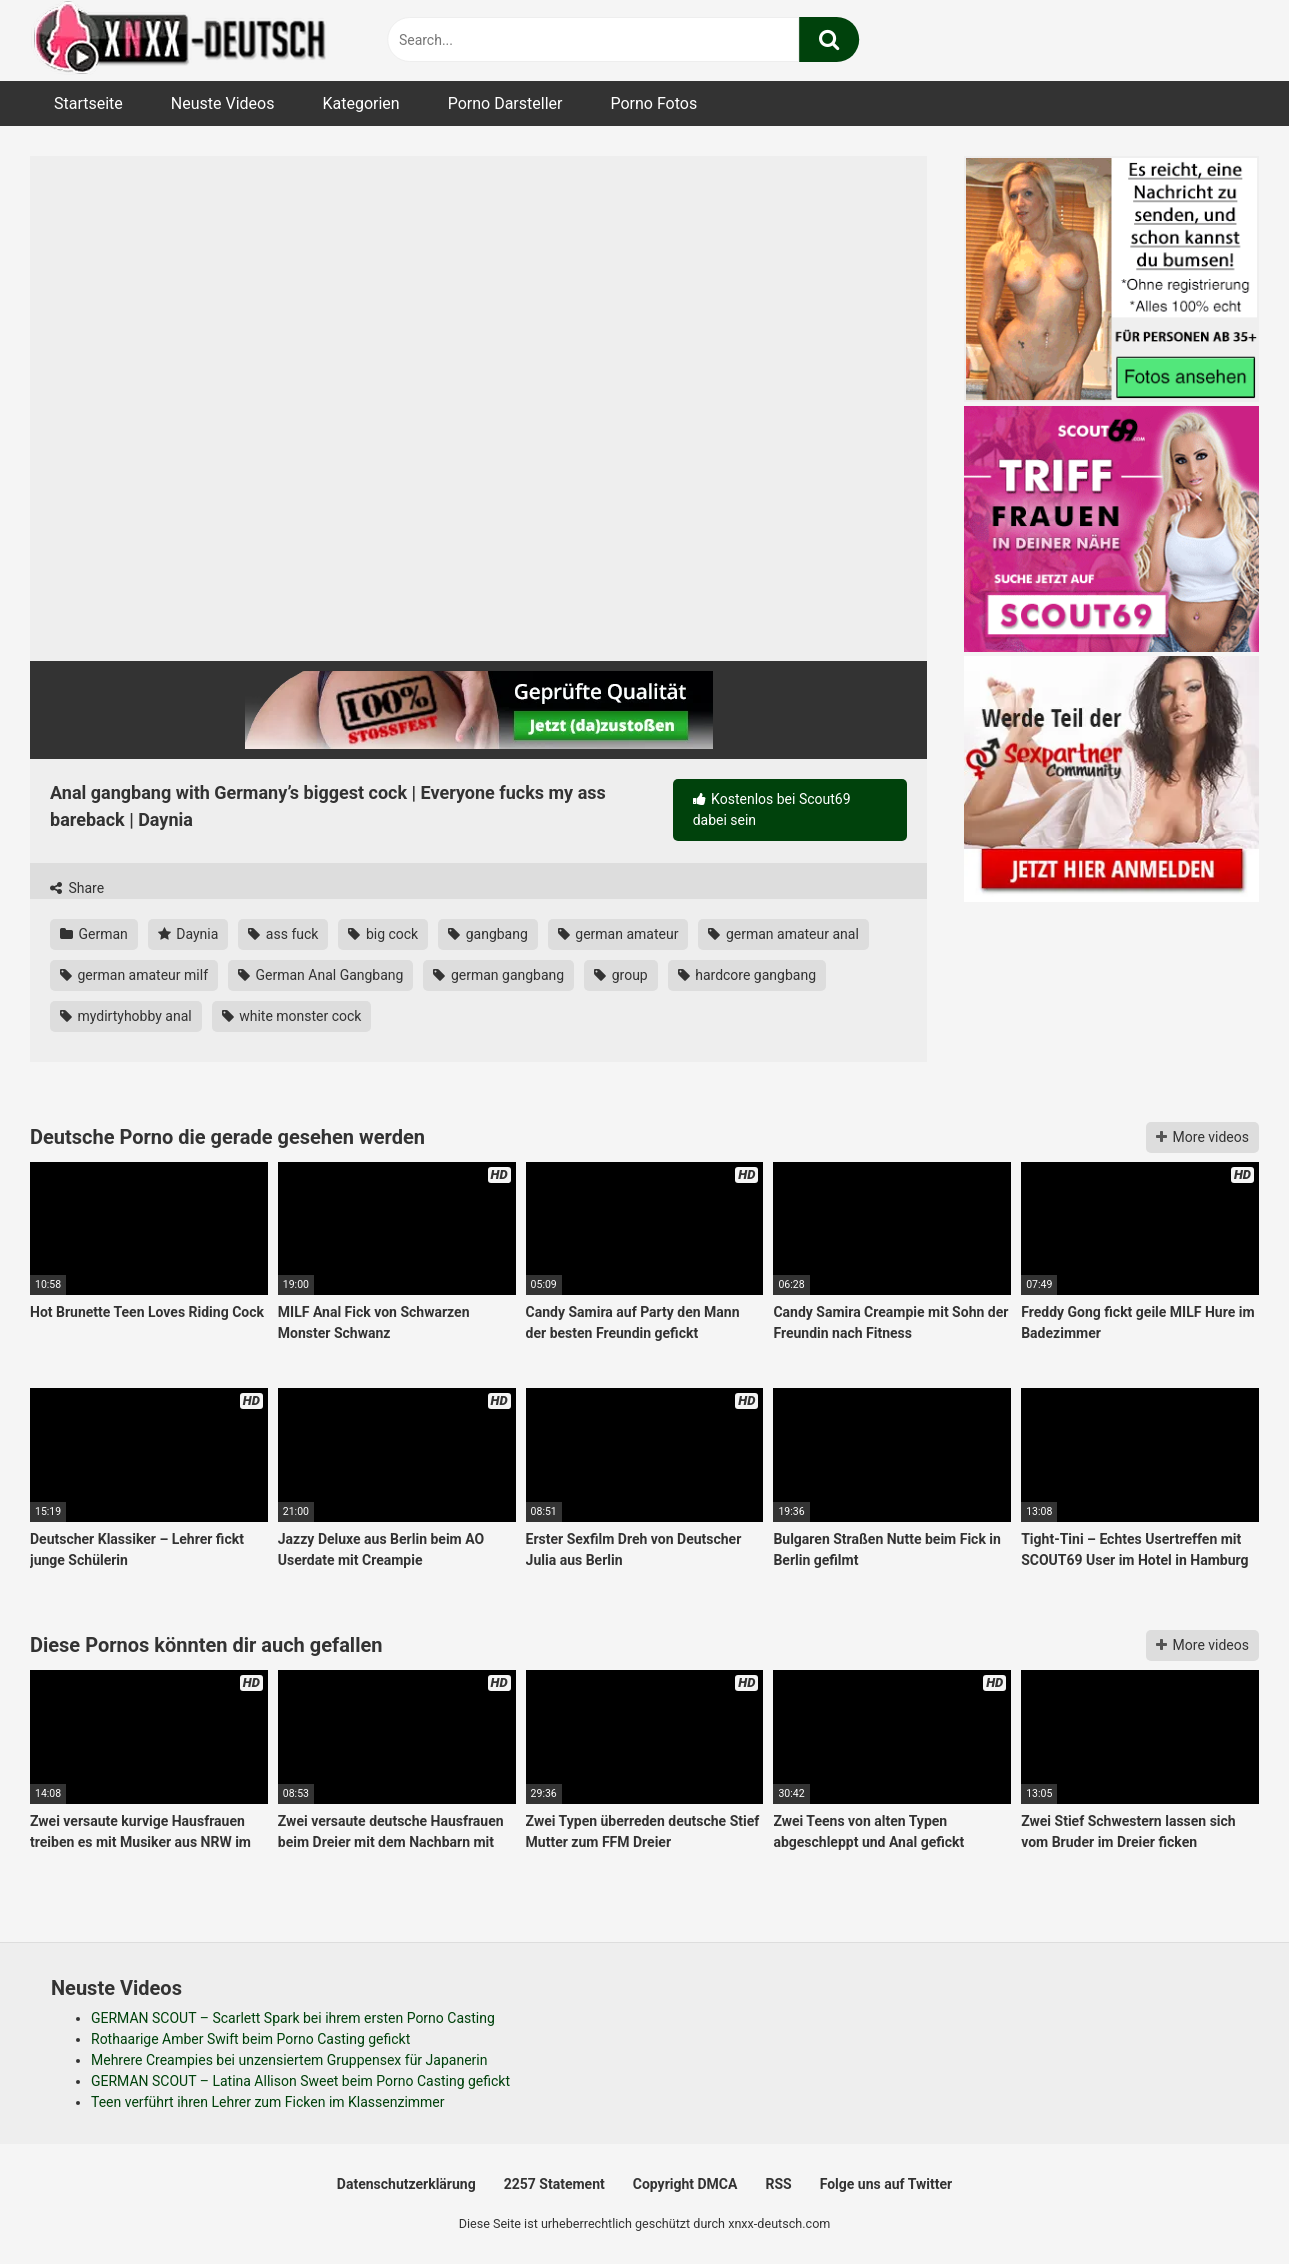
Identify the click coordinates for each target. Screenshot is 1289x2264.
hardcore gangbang (747, 975)
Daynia (188, 934)
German (94, 934)
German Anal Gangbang (320, 975)
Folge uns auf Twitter (886, 2184)
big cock (383, 934)
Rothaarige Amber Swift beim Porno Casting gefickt (250, 2039)
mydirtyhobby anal (126, 1016)
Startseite (88, 103)
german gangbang (498, 975)
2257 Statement (554, 2184)
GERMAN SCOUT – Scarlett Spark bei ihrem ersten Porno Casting (293, 2018)
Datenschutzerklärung (406, 2184)
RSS (778, 2184)
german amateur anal (783, 934)
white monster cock (292, 1016)
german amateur (618, 934)
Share (77, 888)
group (621, 975)
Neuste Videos (223, 103)
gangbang (488, 934)
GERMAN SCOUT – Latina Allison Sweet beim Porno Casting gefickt (300, 2081)
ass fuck (283, 934)
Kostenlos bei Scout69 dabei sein (772, 809)
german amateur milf (134, 975)
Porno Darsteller (505, 103)
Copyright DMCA (685, 2184)
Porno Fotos (653, 103)
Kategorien (360, 103)
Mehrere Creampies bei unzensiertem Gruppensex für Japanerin (289, 2060)
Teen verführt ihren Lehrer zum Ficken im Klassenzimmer (268, 2102)
